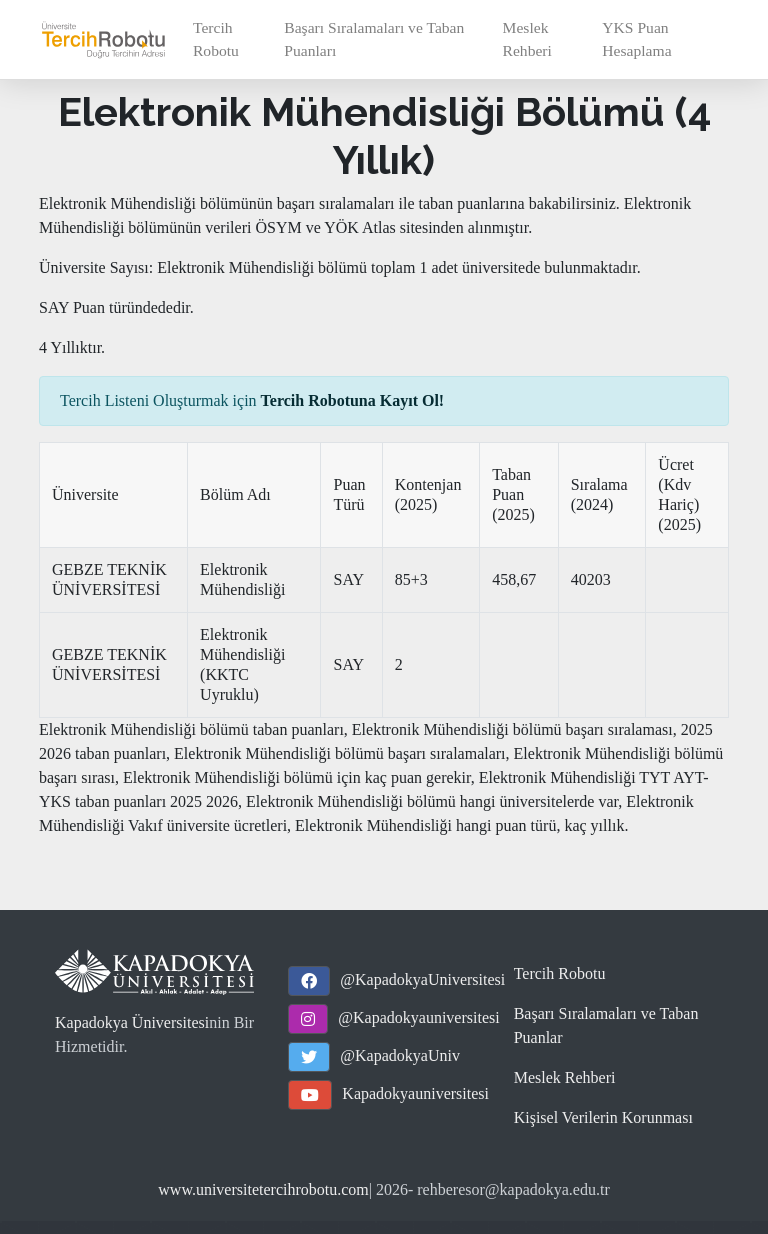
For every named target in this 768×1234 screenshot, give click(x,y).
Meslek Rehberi (527, 39)
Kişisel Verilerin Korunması (603, 1117)
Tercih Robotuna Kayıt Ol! (353, 400)
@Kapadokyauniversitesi (418, 1017)
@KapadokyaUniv (400, 1055)
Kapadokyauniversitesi (415, 1093)
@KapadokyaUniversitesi (422, 979)
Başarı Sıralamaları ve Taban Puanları (374, 39)
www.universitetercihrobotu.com (263, 1189)
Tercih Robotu (216, 39)
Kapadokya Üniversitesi (132, 1022)
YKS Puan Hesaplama (636, 39)
